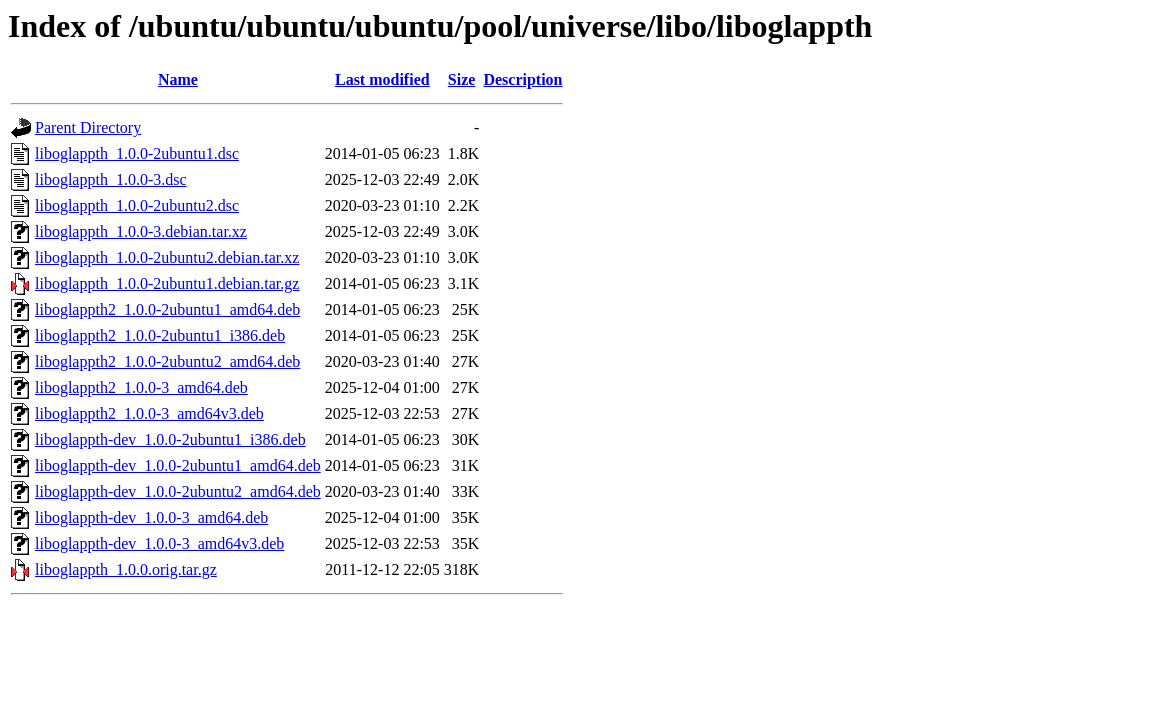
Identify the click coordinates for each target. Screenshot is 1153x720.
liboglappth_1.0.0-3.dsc (111, 179)
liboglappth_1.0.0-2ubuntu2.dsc (137, 205)
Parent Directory (88, 127)
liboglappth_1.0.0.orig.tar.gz (126, 569)
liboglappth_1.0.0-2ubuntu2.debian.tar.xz (167, 257)
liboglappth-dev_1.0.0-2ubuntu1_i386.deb (170, 439)
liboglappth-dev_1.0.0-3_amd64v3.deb (159, 543)
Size (462, 79)
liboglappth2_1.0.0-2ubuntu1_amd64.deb (167, 309)
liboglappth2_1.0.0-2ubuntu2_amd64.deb (167, 361)
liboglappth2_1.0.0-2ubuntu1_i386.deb (160, 335)
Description (522, 79)
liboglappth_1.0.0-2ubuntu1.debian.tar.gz (167, 283)
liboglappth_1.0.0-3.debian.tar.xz (141, 231)
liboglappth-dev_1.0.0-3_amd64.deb (151, 517)
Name (178, 79)
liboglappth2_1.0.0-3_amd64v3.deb (149, 413)
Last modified (382, 79)
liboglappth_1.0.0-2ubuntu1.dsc (137, 153)
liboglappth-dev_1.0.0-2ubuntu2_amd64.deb (178, 491)
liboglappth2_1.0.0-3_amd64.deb (141, 387)
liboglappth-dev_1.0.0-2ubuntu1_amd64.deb (178, 465)
